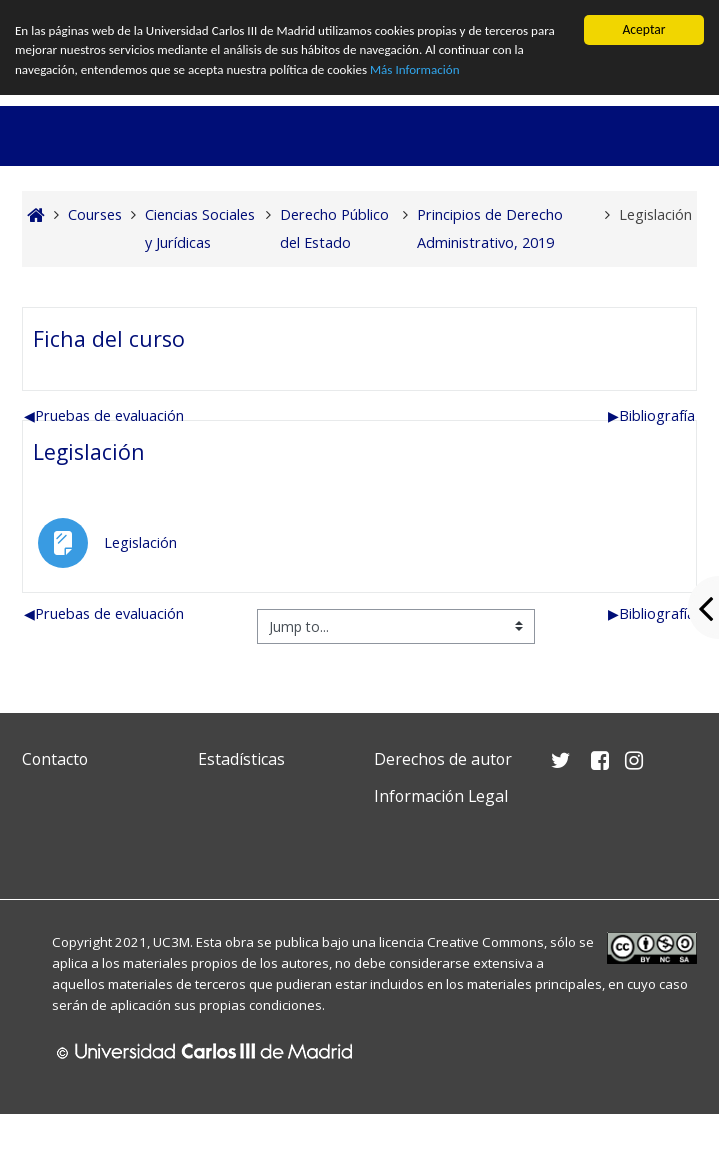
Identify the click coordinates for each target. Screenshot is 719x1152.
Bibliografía (651, 415)
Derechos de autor (443, 759)
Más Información (431, 72)
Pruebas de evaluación (104, 415)
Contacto (55, 759)
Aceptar (643, 29)
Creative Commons (485, 942)
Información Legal (441, 796)
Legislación (89, 451)
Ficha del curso (109, 338)
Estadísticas (241, 759)
